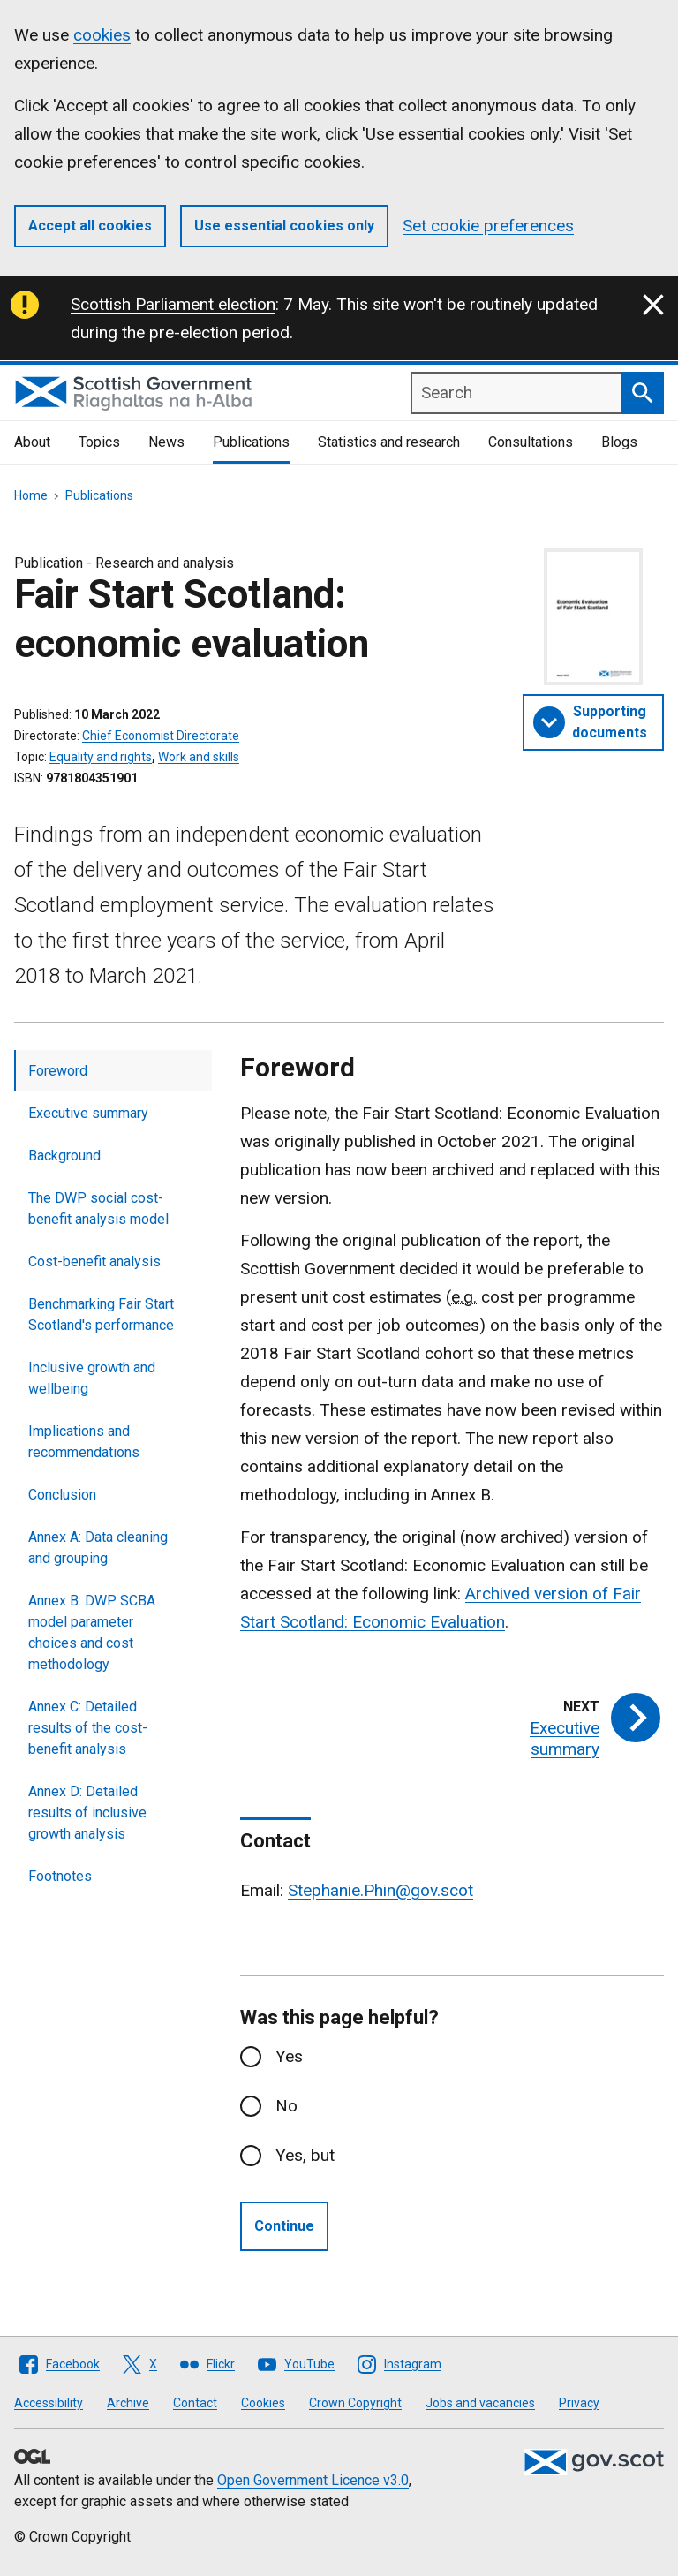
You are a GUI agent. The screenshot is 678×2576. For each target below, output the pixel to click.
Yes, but (305, 2155)
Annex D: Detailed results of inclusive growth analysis (87, 1812)
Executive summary (88, 1113)
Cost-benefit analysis (94, 1261)
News (166, 442)
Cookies (263, 2403)
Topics (99, 442)
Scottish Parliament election (173, 304)
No (286, 2106)
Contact (195, 2403)
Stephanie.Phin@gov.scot (380, 1890)
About (32, 442)
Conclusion (62, 1494)
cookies (102, 35)
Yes (289, 2056)
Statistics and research (389, 442)
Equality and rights (100, 757)
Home (31, 495)
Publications (251, 442)
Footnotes (60, 1876)
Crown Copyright (355, 2403)
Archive (128, 2403)
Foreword (57, 1070)
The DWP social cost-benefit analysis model (98, 1209)
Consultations (530, 442)
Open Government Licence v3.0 (313, 2480)
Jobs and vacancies (480, 2403)
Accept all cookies (90, 225)
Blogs (619, 442)
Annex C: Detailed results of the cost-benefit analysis (87, 1727)
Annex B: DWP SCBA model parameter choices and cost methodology (91, 1632)
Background (64, 1155)
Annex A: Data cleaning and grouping (98, 1548)
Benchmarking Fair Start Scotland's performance (101, 1314)
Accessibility (48, 2403)
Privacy (579, 2403)
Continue (284, 2225)
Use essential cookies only (284, 225)
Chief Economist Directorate (160, 736)
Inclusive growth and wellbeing (91, 1378)
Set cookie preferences (488, 225)
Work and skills (198, 757)
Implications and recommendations (83, 1442)
